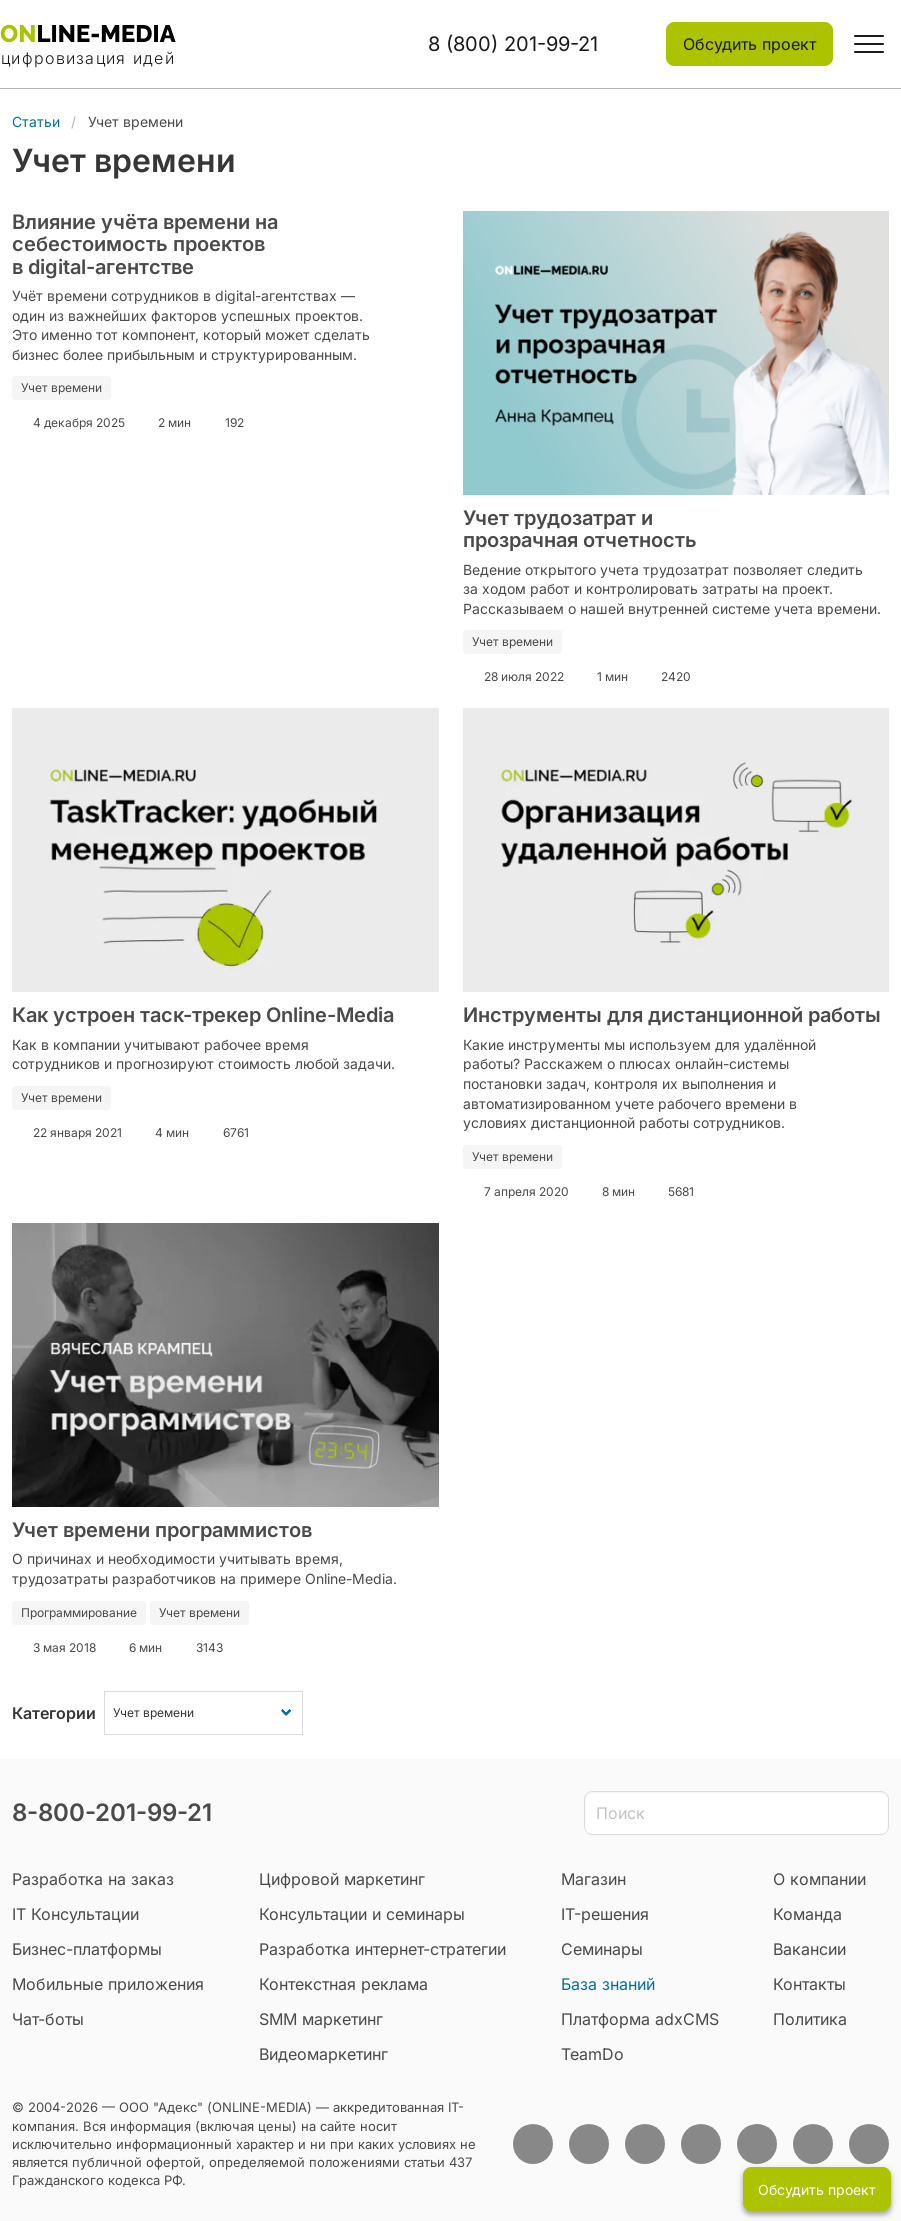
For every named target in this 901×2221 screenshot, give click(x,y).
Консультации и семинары (362, 1914)
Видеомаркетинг (323, 2054)
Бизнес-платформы (87, 1949)
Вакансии (809, 1949)
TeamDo (592, 2054)
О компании (819, 1879)
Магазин (593, 1879)
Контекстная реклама (343, 1984)
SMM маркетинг (321, 2019)
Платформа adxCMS (640, 2019)
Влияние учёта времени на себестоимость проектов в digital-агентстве (145, 244)
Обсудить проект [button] (749, 44)
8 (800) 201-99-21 (513, 44)
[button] (869, 44)
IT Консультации (75, 1914)
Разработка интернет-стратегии (382, 1949)
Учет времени (61, 387)
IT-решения (605, 1914)
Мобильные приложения (108, 1984)
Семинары (602, 1949)
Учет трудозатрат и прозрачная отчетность (580, 529)
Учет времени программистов (162, 1530)
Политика (810, 2019)
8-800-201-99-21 (112, 1812)
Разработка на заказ (93, 1879)
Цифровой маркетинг (342, 1879)
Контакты (809, 1984)
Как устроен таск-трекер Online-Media (203, 1015)
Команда (807, 1914)
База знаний (608, 1984)
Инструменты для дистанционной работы (672, 1015)
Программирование (79, 1612)
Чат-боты (48, 2019)
